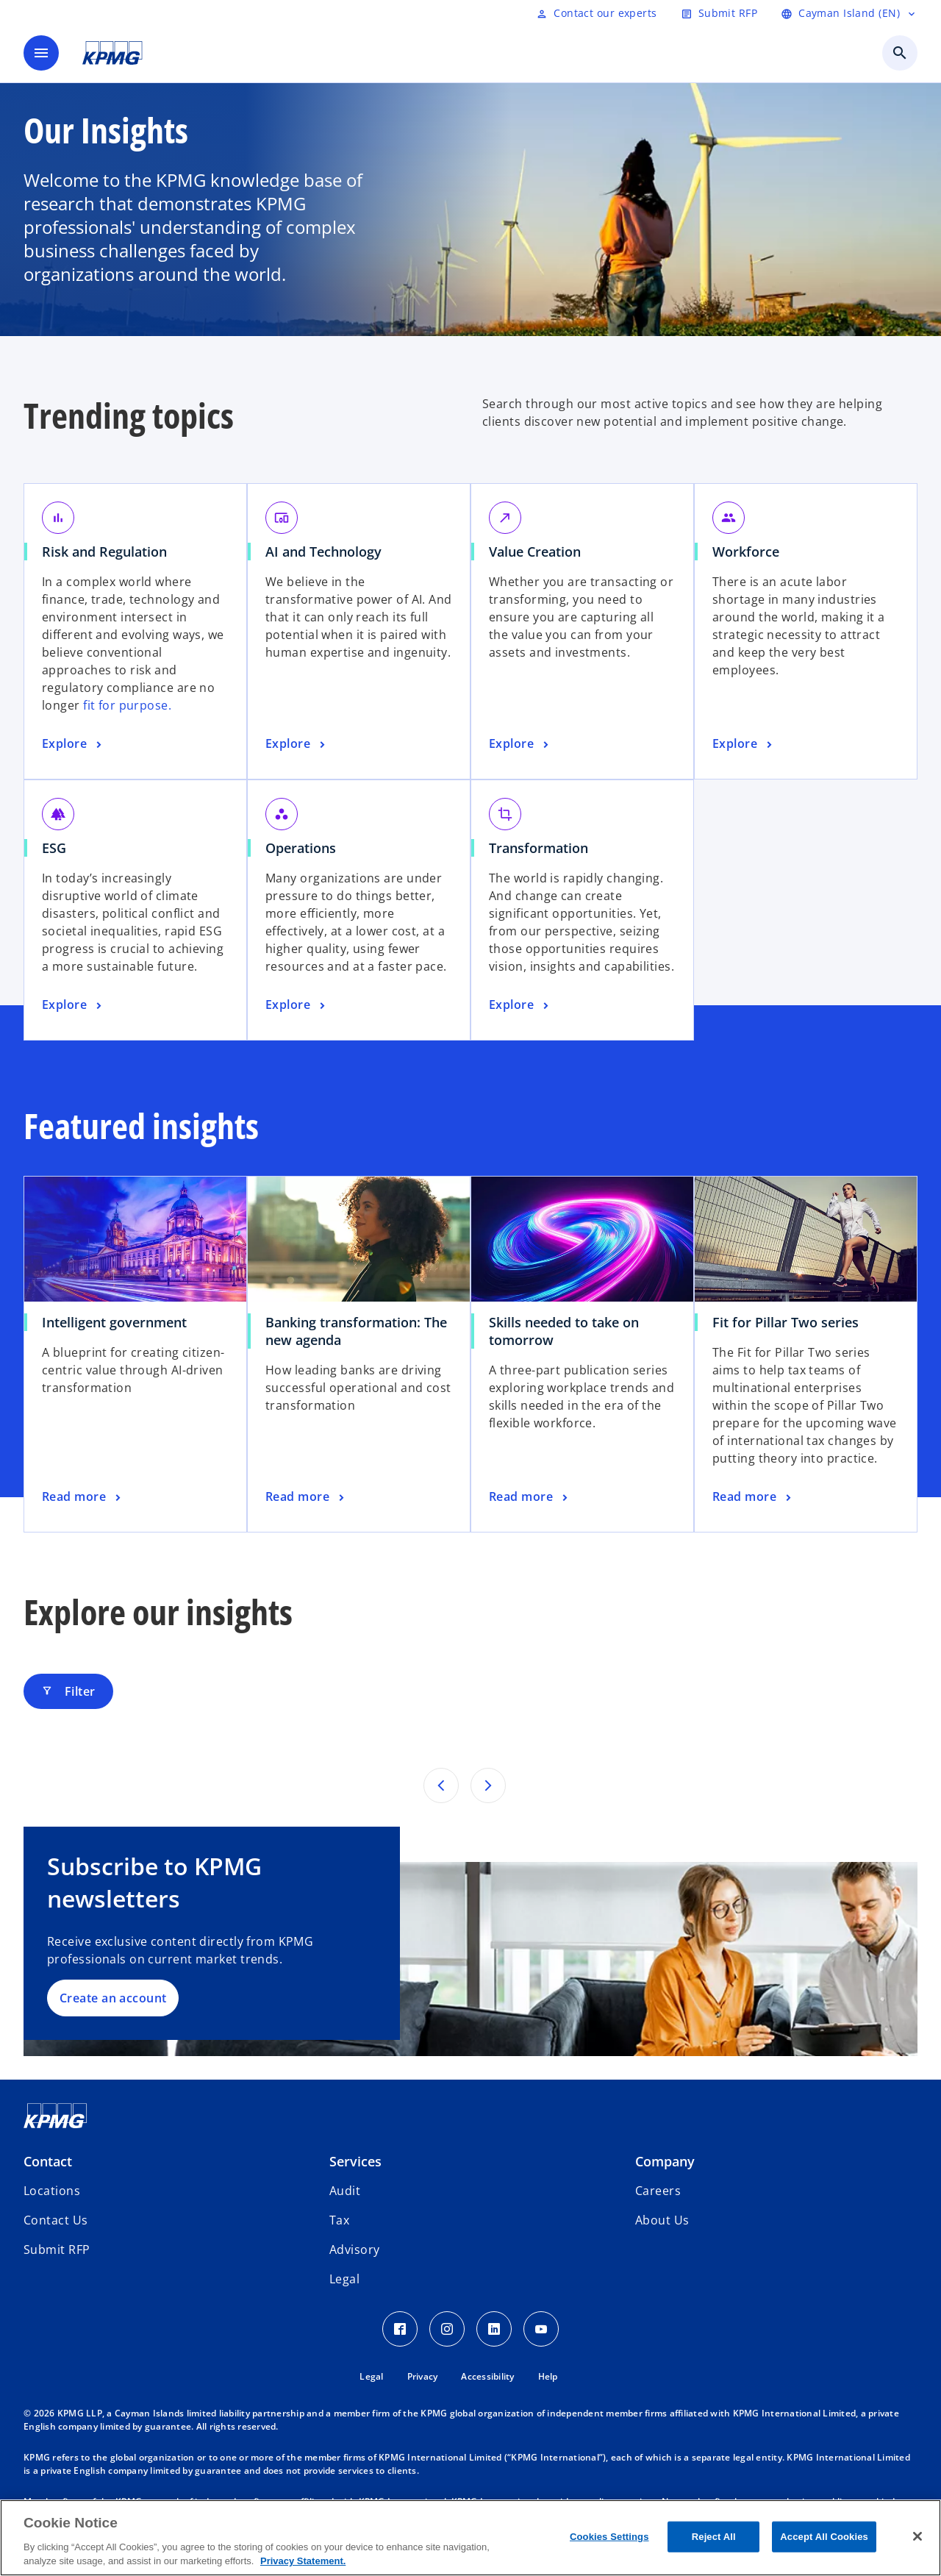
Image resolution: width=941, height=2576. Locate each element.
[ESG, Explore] (73, 1005)
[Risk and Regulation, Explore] (73, 744)
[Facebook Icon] (400, 2329)
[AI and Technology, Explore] (297, 744)
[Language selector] (849, 13)
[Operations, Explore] (297, 1005)
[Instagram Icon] (447, 2329)
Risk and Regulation (104, 551)
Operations (300, 848)
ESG (54, 848)
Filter (68, 1691)
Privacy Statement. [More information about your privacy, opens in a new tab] (303, 2560)
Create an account (113, 1998)
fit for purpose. (127, 705)
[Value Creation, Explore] (520, 744)
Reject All (714, 2536)
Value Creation (535, 551)
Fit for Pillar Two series (785, 1322)
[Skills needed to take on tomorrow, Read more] (529, 1497)
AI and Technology (323, 551)
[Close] (917, 2536)
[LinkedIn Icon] (494, 2329)
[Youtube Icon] (541, 2329)
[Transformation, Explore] (520, 1005)
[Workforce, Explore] (744, 744)
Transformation (538, 848)
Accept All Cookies (824, 2536)
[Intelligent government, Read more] (83, 1497)
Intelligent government (114, 1322)
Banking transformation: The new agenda (356, 1331)
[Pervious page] (441, 1785)
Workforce (745, 551)
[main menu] (41, 53)
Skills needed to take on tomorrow (564, 1331)
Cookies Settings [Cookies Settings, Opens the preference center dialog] (609, 2536)
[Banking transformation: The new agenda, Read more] (306, 1497)
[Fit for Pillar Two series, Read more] (753, 1497)
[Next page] (488, 1785)
